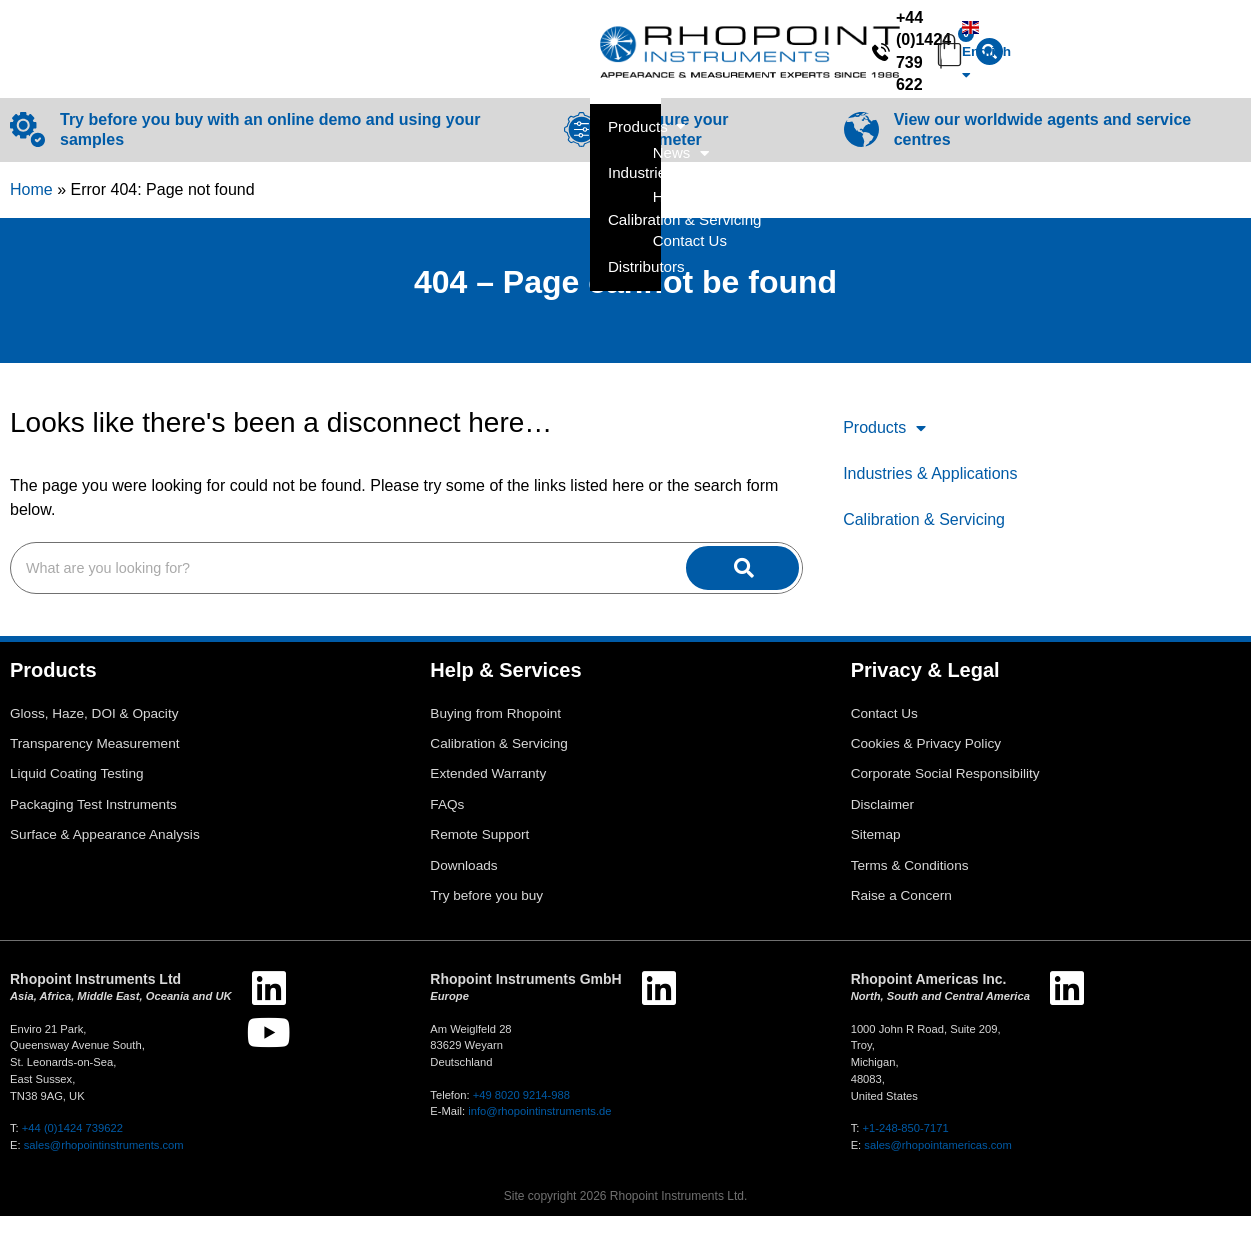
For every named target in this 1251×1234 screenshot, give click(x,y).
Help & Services (1060, 92)
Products (884, 446)
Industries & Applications (930, 491)
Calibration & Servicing (924, 537)
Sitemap (876, 852)
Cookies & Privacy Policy (926, 761)
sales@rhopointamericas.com (938, 1163)
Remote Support (479, 852)
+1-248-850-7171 (905, 1146)
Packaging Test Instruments (93, 822)
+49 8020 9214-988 (521, 1113)
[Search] (622, 34)
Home (31, 207)
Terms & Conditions (910, 883)
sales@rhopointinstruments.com (104, 1163)
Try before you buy (486, 913)
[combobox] (475, 34)
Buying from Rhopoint (495, 731)
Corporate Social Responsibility (945, 791)
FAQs (447, 822)
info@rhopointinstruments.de (539, 1129)
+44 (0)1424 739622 (72, 1146)
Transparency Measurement (95, 761)
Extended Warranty (488, 791)
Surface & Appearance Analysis (105, 852)
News (933, 92)
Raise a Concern (901, 913)
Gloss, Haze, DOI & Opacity (94, 731)
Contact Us (1196, 91)
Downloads (463, 883)
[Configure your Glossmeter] (581, 147)
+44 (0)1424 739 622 (911, 33)
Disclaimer (882, 822)
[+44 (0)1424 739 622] (822, 34)
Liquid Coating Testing (77, 791)
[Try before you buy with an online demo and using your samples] (27, 147)
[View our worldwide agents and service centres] (861, 147)
